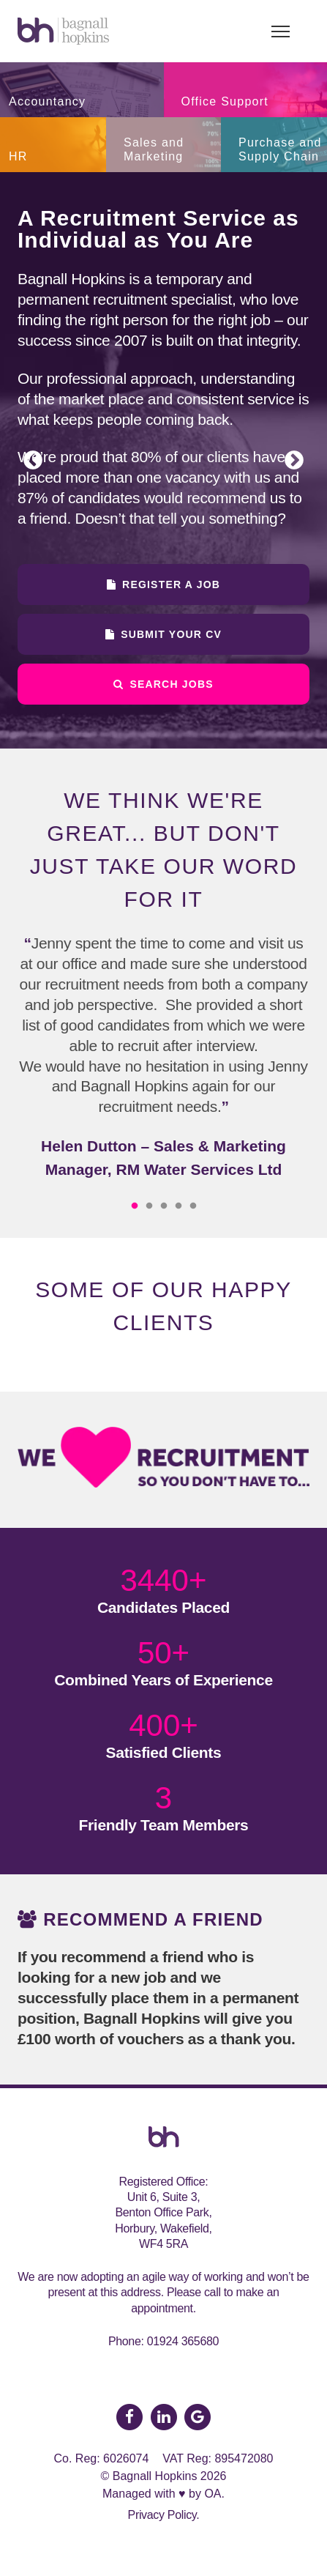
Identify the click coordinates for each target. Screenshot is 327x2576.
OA (212, 2493)
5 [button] (193, 1206)
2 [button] (149, 1206)
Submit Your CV (163, 634)
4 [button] (178, 1206)
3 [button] (164, 1206)
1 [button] (134, 1206)
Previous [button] (33, 461)
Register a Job (163, 584)
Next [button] (294, 461)
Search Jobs (163, 684)
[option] (163, 460)
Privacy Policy (162, 2515)
